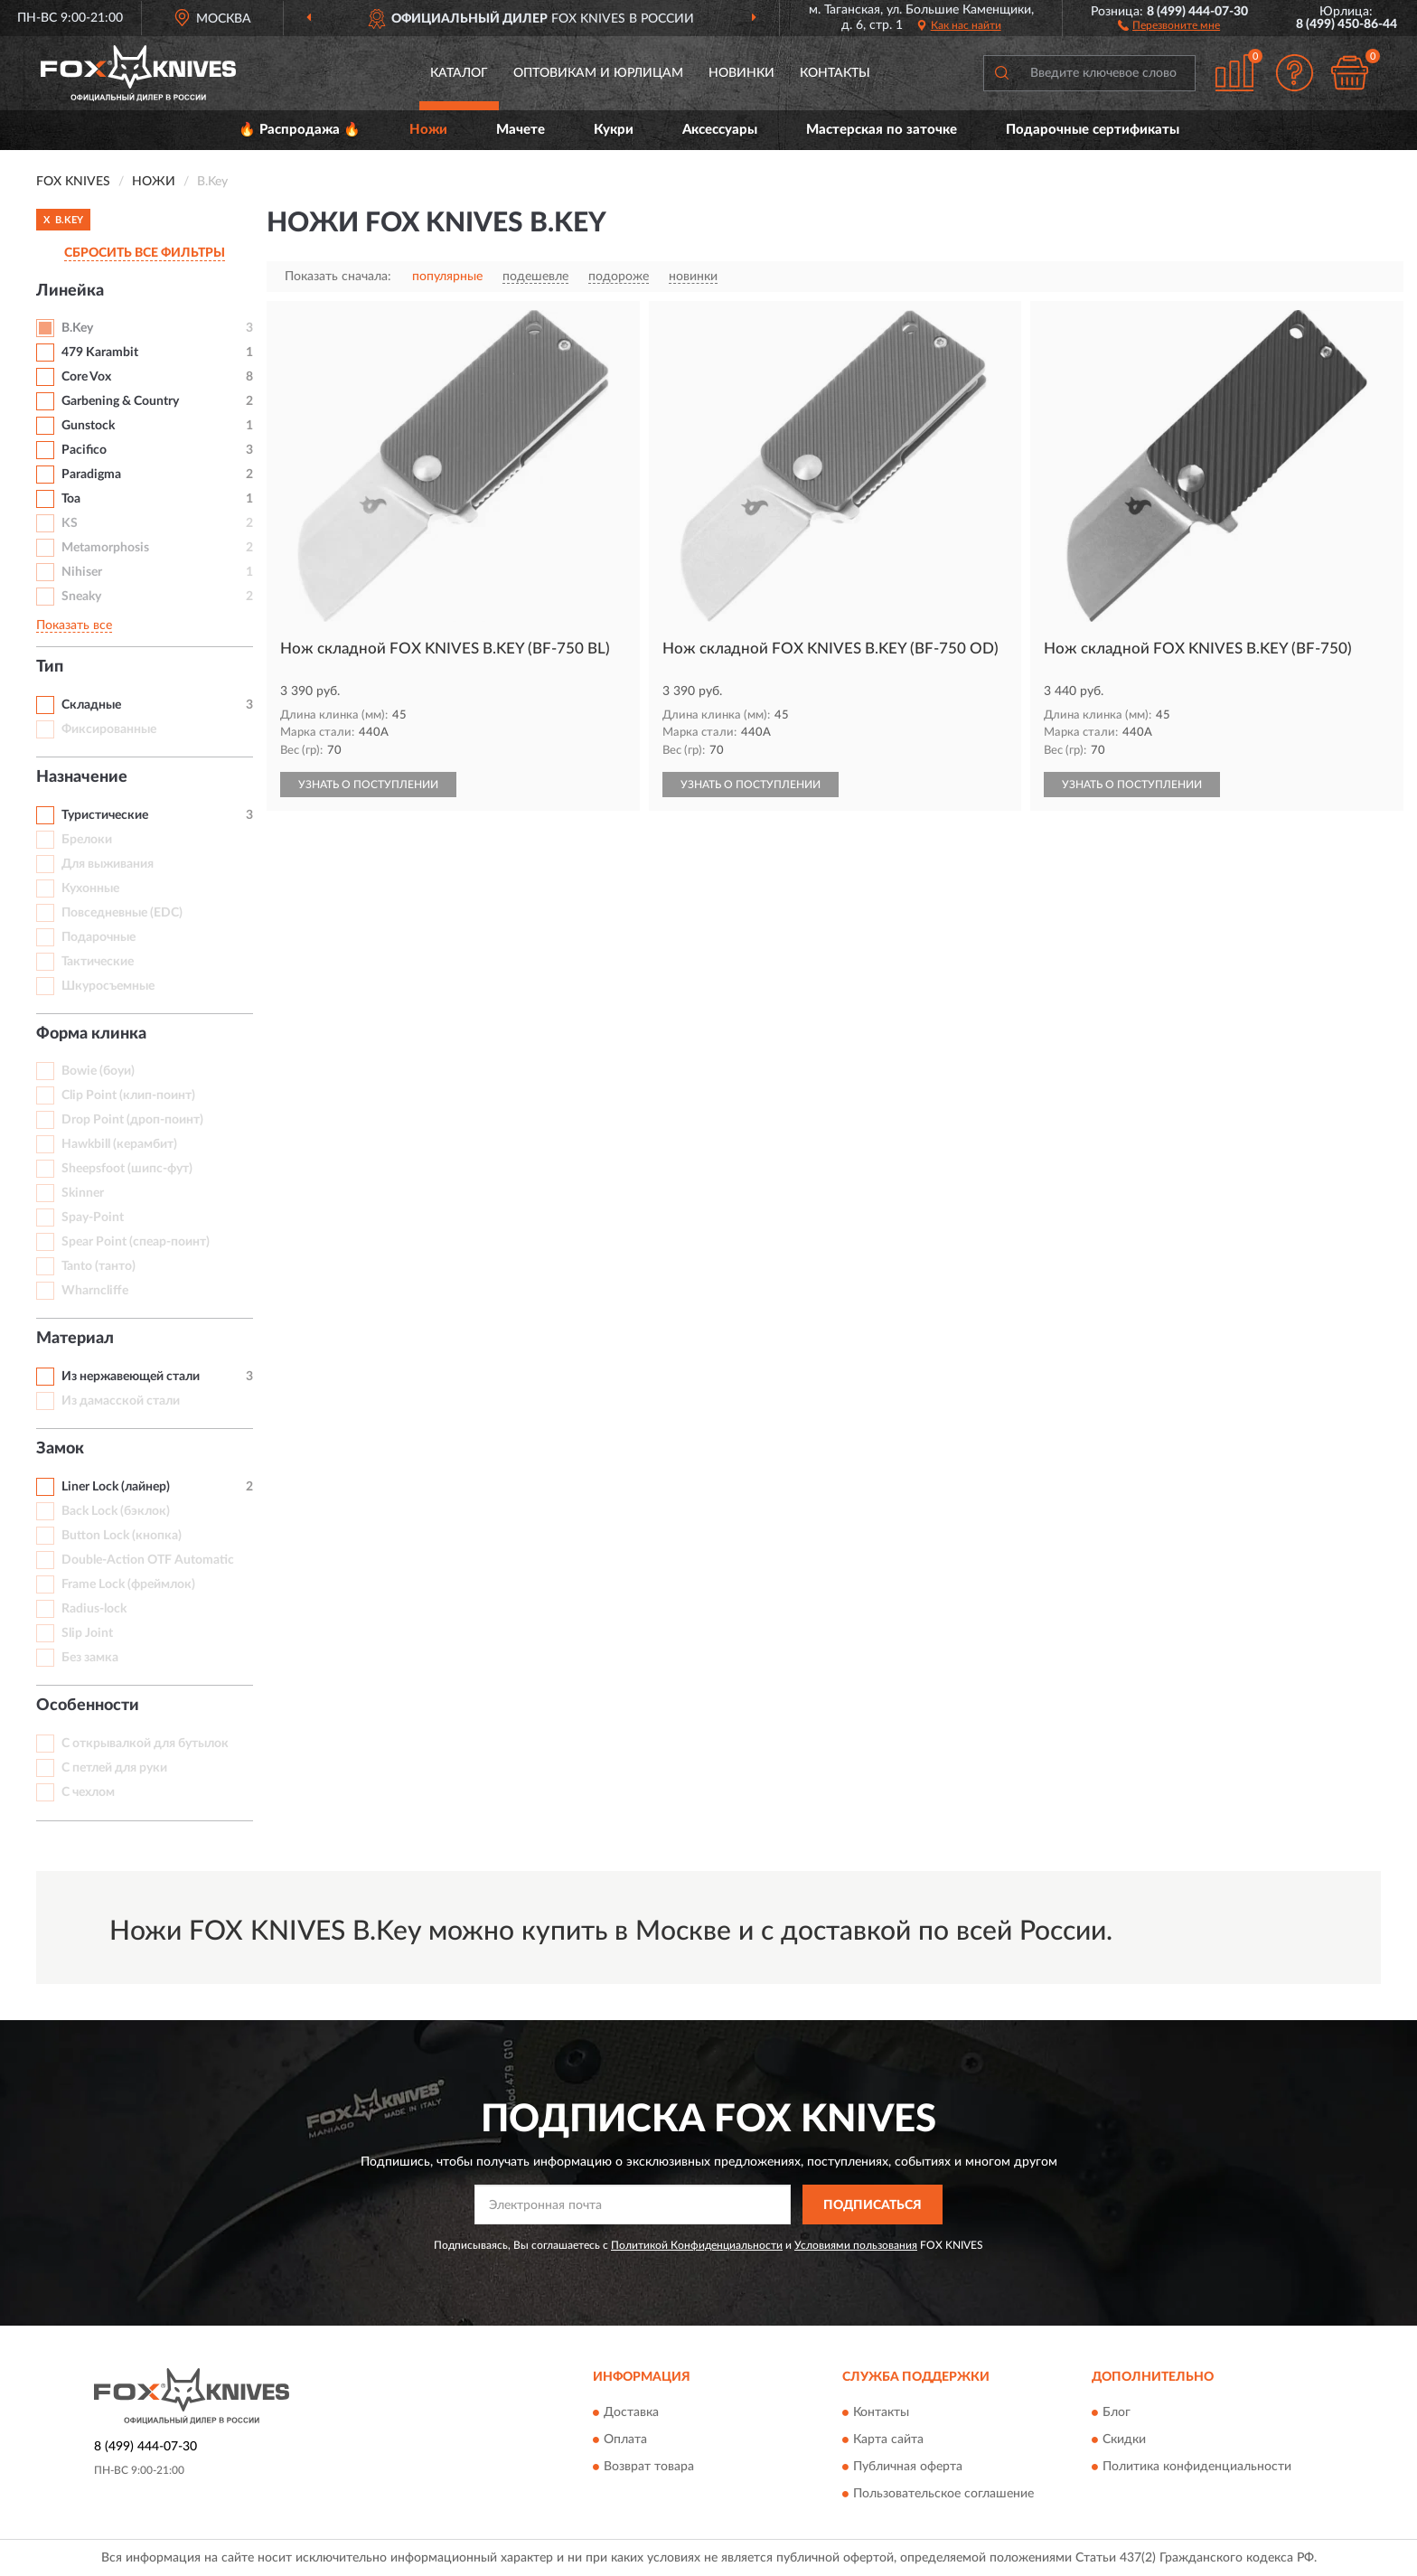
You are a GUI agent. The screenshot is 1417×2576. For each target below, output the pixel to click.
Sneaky (81, 596)
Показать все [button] (74, 625)
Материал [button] (75, 1338)
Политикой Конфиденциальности (697, 2245)
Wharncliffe (94, 1290)
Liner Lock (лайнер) (115, 1487)
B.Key (77, 328)
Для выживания (107, 864)
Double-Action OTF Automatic (147, 1560)
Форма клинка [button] (91, 1034)
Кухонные (90, 888)
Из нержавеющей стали (130, 1376)
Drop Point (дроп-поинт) (132, 1120)
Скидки (1124, 2439)
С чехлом (88, 1792)
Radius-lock (94, 1609)
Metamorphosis (105, 547)
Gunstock (88, 425)
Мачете (520, 129)
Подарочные (98, 937)
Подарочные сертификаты (1092, 129)
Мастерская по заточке (881, 129)
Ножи (428, 129)
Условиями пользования (855, 2245)
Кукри (613, 129)
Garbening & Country (120, 401)
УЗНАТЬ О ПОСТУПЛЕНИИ (368, 784)
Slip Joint (87, 1633)
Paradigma (91, 474)
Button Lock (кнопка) (121, 1535)
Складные (91, 705)
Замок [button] (60, 1449)
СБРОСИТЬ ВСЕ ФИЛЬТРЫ (144, 253)
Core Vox (86, 377)
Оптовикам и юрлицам (598, 73)
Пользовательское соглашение (943, 2493)
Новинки (741, 73)
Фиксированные (108, 729)
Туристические (104, 815)
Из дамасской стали (120, 1401)
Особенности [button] (87, 1705)
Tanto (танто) (98, 1266)
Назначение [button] (81, 777)
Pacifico (84, 450)
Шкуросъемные (108, 986)
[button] (1169, 24)
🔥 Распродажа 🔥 (300, 129)
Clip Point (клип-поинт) (128, 1095)
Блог (1117, 2412)
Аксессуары (719, 129)
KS (69, 523)
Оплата (625, 2439)
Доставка (631, 2412)
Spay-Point (92, 1217)
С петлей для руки (114, 1768)
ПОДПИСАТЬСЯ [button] (872, 2205)
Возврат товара (649, 2466)
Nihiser (81, 572)
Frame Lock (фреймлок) (128, 1584)
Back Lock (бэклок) (115, 1511)
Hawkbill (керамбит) (119, 1144)
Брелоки (86, 839)
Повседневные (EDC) (122, 913)
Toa (70, 499)
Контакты (835, 73)
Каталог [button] (459, 73)
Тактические (97, 961)
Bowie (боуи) (98, 1071)
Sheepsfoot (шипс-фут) (126, 1168)
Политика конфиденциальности (1197, 2466)
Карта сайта (888, 2439)
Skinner (82, 1193)
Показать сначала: (338, 276)
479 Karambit (99, 352)
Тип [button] (49, 667)
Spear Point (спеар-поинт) (135, 1242)
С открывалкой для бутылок (145, 1743)
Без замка (89, 1657)
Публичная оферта (907, 2466)
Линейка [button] (70, 291)
